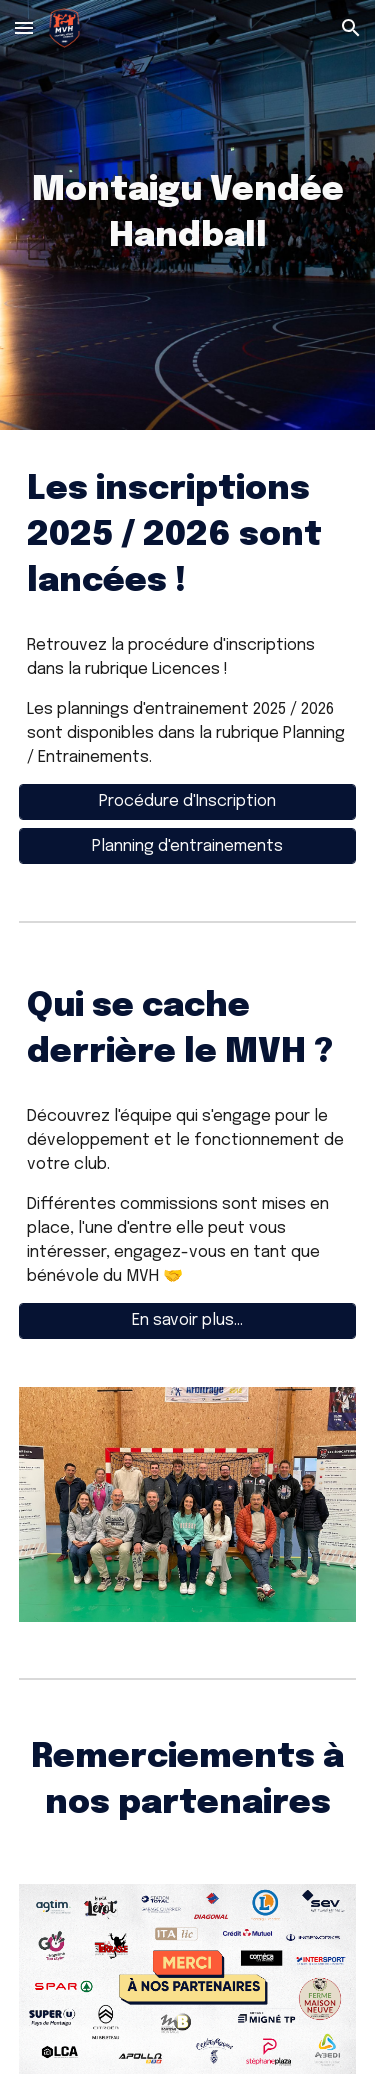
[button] (24, 27)
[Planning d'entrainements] (188, 846)
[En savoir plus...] (188, 1320)
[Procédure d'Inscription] (188, 801)
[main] (188, 215)
